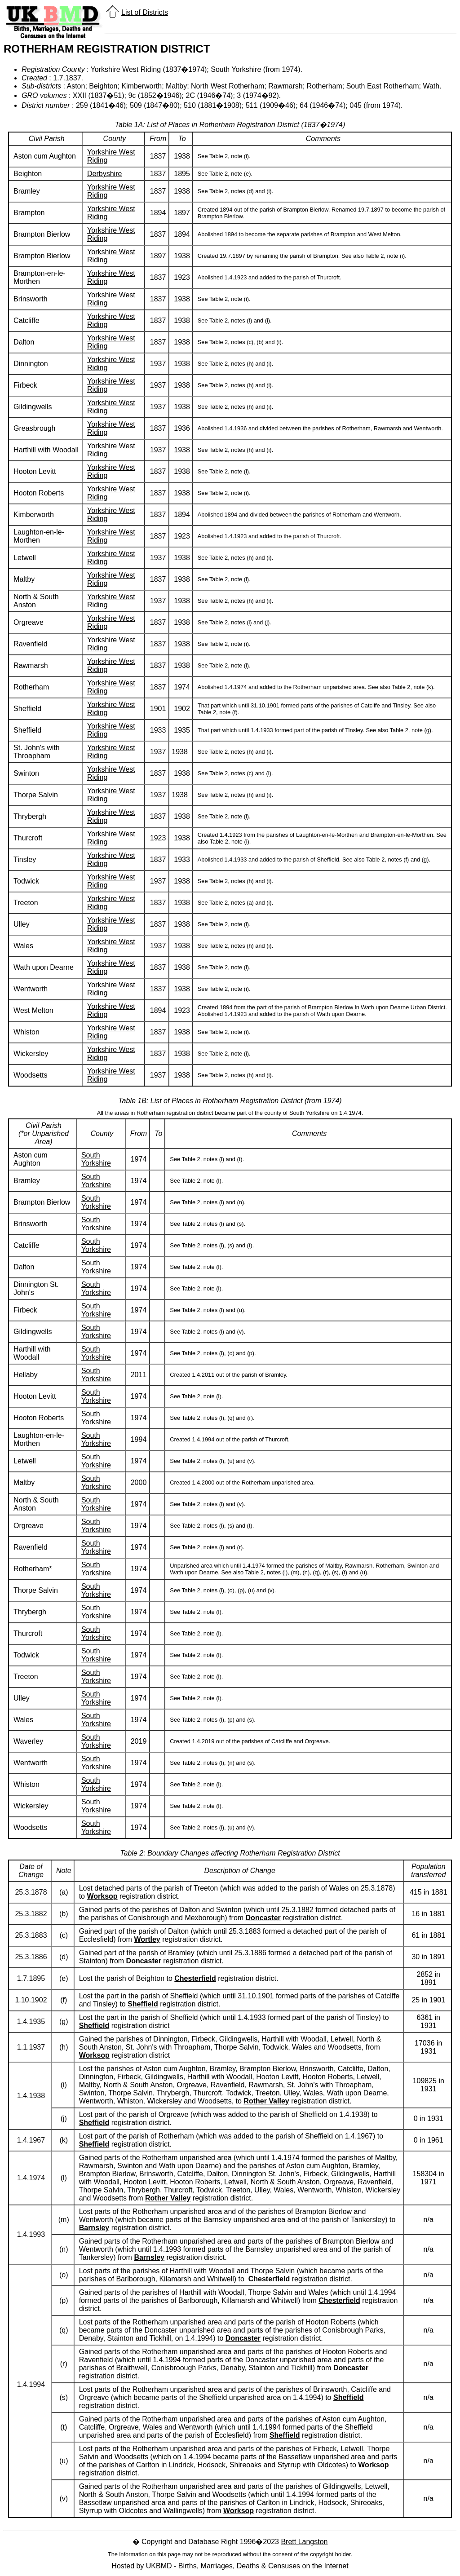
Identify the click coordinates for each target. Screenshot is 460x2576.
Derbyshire (104, 173)
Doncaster (263, 1918)
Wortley (147, 1939)
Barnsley (94, 2227)
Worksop (102, 1896)
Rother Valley (266, 2101)
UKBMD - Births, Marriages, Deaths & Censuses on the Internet (247, 2566)
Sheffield (143, 2004)
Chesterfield (195, 1978)
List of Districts (144, 12)
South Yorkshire (96, 1159)
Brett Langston (304, 2541)
